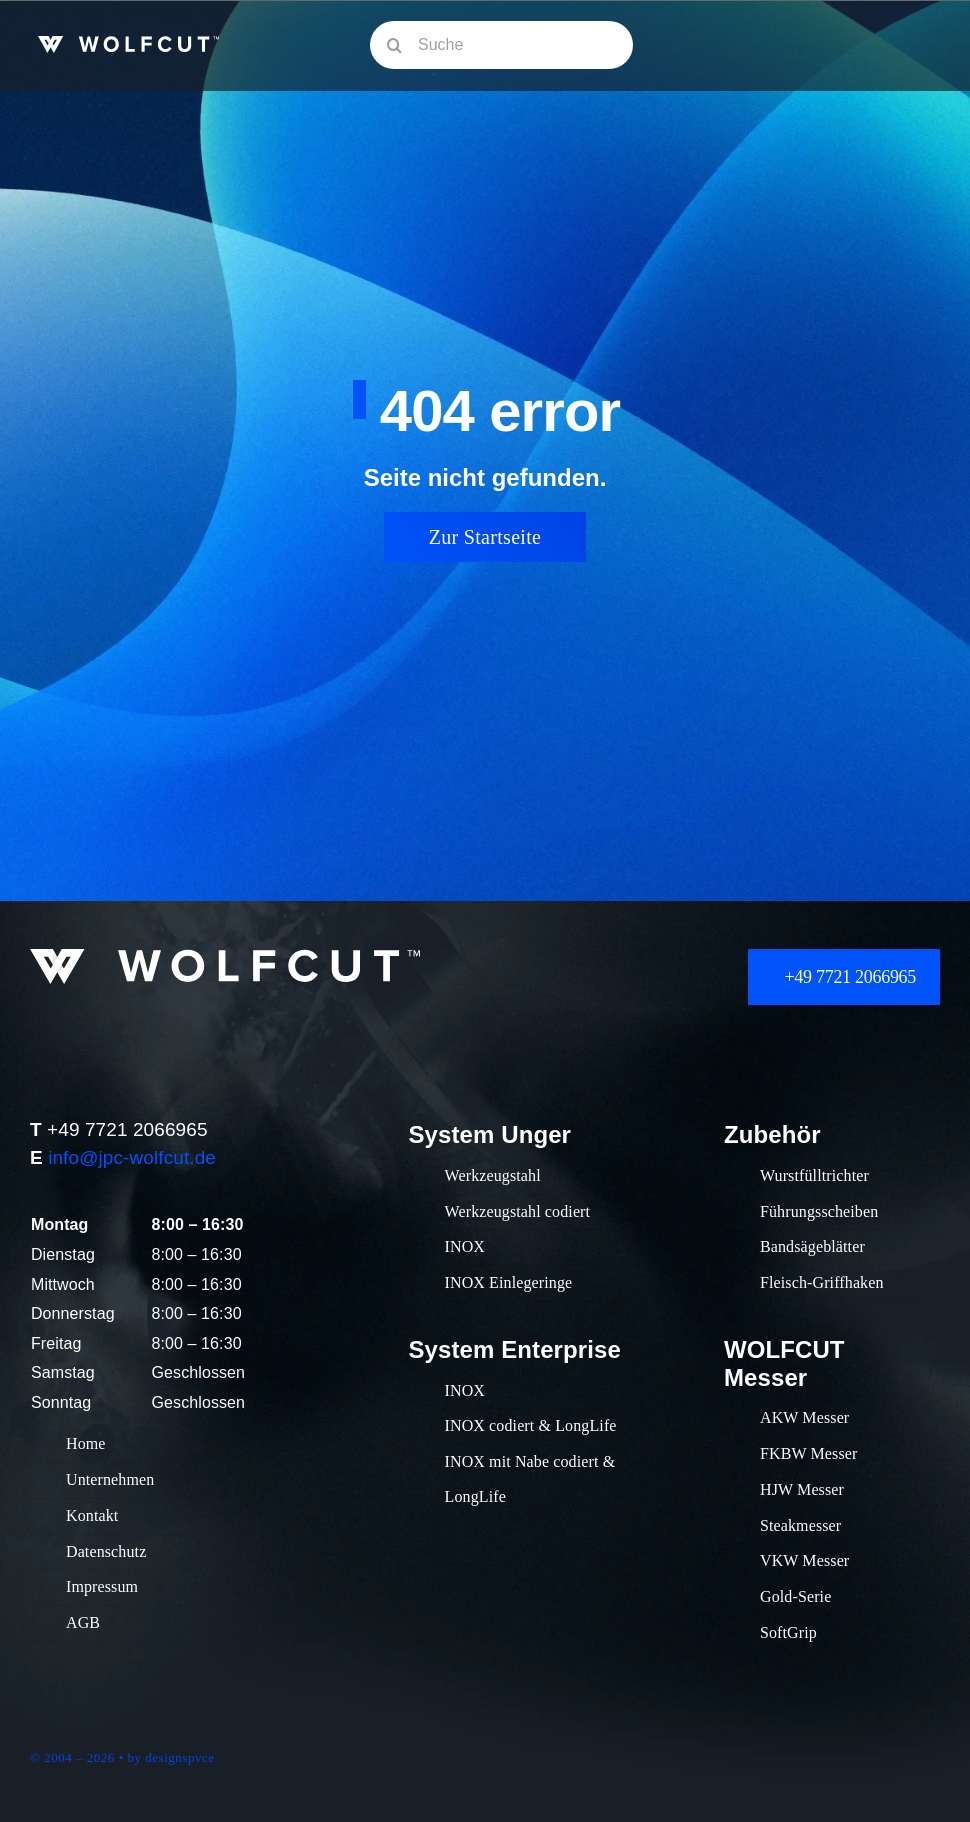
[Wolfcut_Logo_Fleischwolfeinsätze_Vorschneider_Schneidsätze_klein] (128, 45)
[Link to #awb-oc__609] (912, 46)
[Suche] (501, 45)
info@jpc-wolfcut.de (132, 1157)
